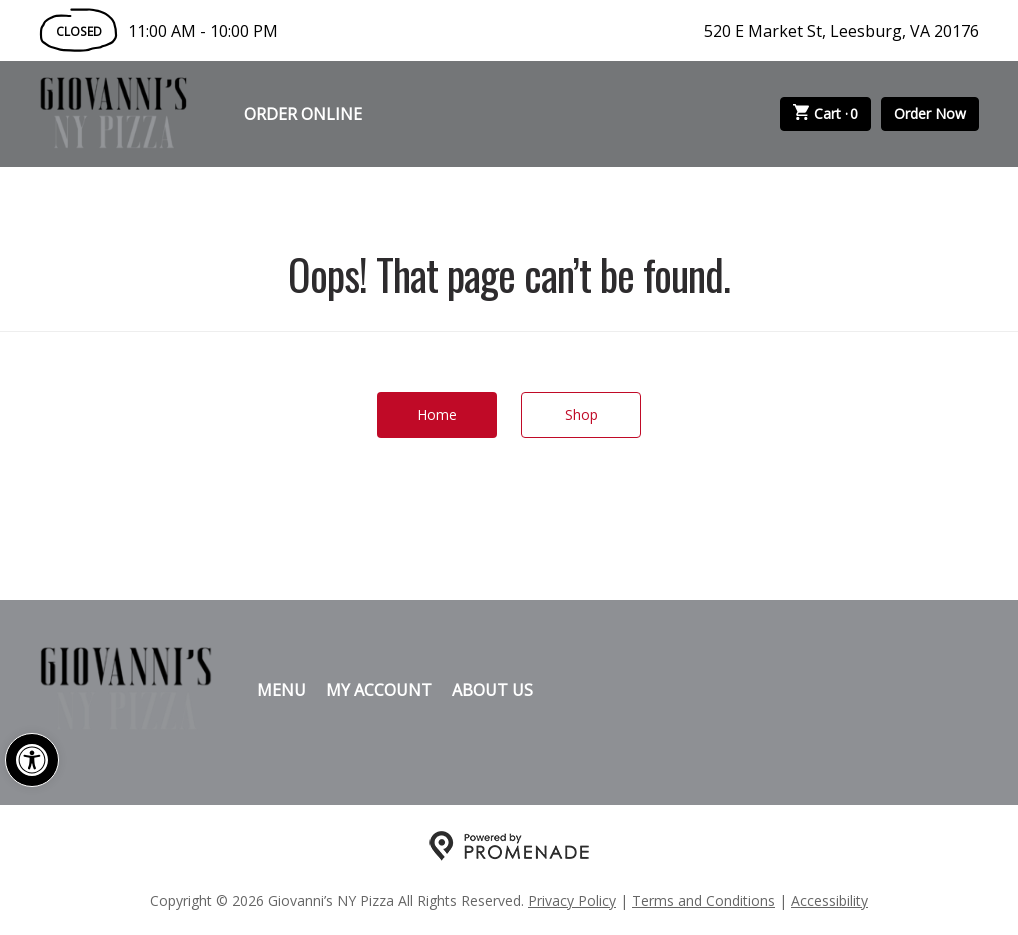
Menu (281, 690)
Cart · (826, 114)
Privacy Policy (572, 900)
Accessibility (829, 900)
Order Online (303, 114)
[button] (32, 760)
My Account (379, 690)
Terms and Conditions (703, 900)
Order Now (930, 113)
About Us (492, 690)
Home (437, 414)
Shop (581, 414)
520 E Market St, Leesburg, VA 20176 (841, 31)
